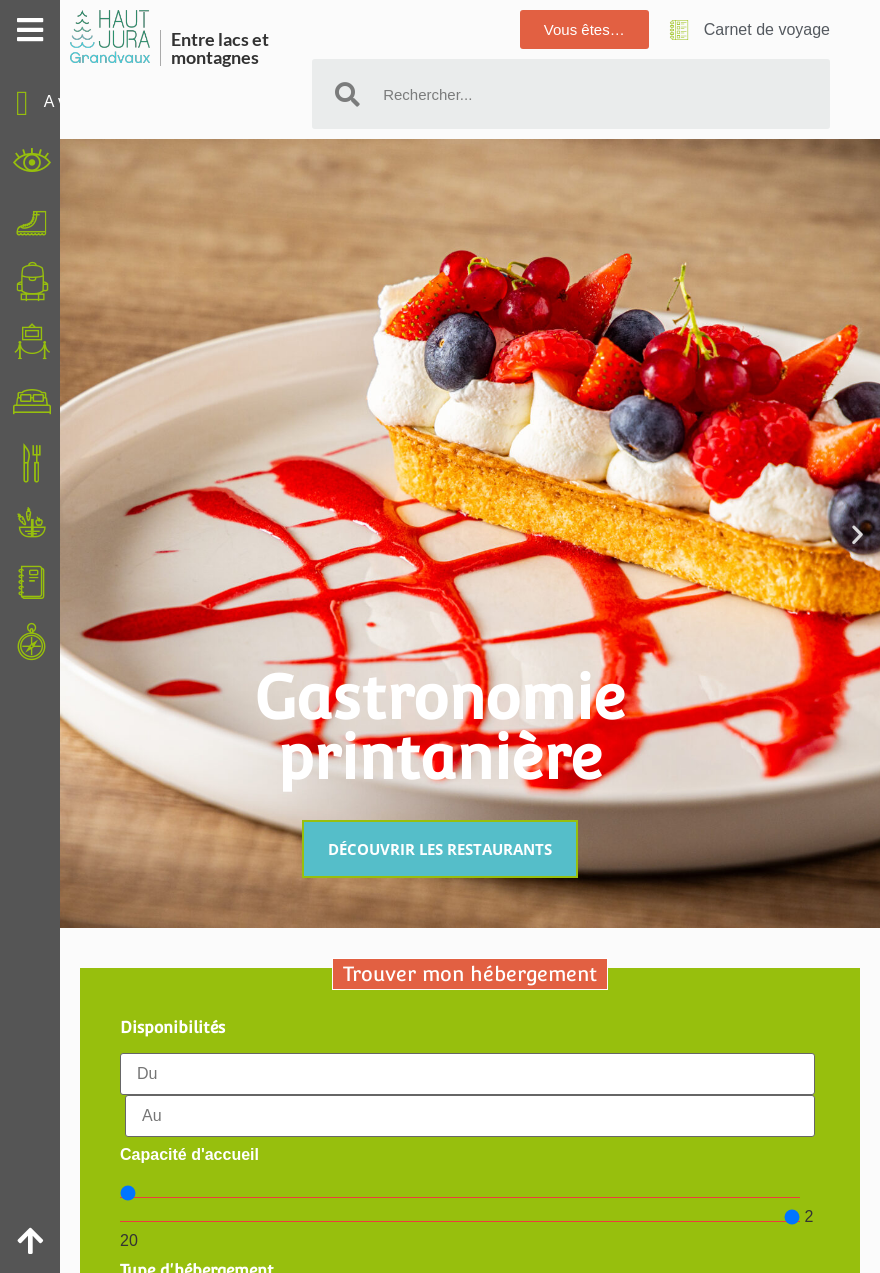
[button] (857, 533)
